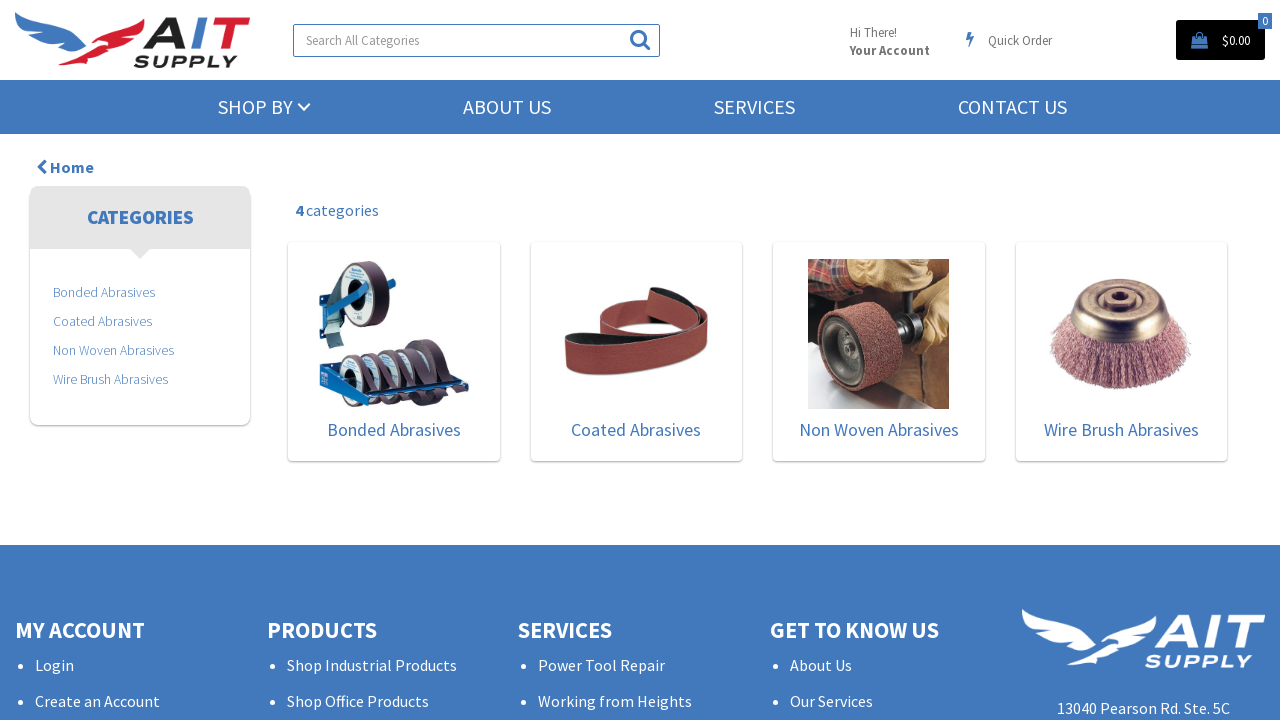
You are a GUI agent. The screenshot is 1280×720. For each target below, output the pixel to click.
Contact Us (1012, 106)
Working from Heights (615, 701)
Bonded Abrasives (104, 292)
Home (65, 167)
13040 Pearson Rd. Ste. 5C (1143, 708)
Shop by (255, 106)
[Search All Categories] (476, 40)
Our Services (831, 701)
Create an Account (97, 701)
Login (54, 665)
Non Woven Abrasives (113, 350)
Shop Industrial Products (372, 665)
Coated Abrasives (102, 321)
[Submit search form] (640, 39)
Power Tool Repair (601, 665)
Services (754, 106)
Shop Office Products (358, 701)
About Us (507, 106)
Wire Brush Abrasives (110, 379)
